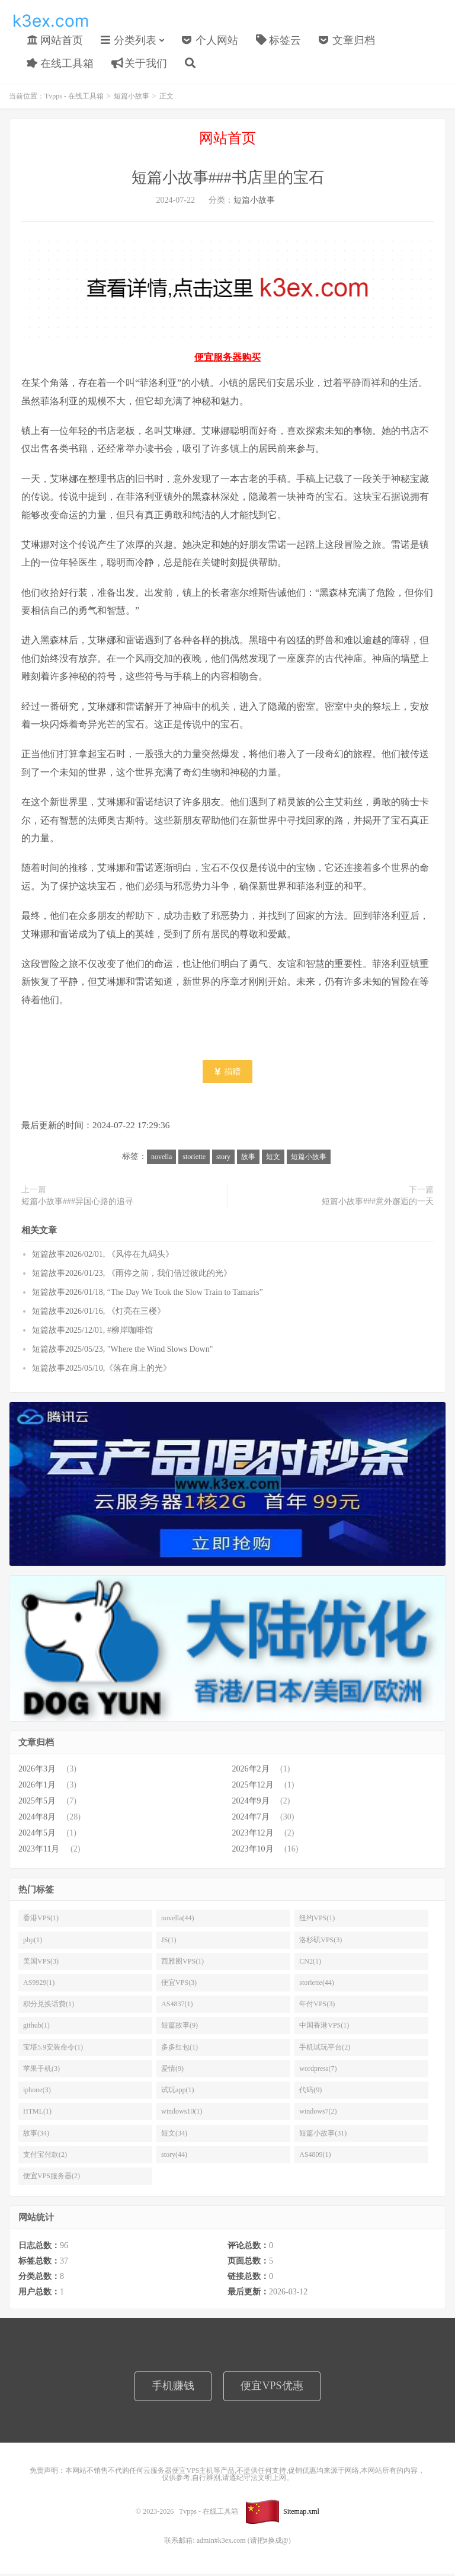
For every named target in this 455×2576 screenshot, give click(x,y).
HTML (37, 2113)
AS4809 (315, 2157)
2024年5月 (37, 1835)
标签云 (279, 41)
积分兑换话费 (48, 2006)
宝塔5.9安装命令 (53, 2049)
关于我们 (139, 65)
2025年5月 (37, 1803)
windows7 (318, 2113)
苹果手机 (41, 2071)
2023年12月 (253, 1835)
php (32, 1942)
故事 (248, 1158)
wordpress (318, 2071)
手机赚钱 (173, 2388)
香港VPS (41, 1920)
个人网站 (210, 41)
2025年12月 (253, 1787)
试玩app (177, 2092)
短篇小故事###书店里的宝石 (228, 180)
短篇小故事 (131, 98)
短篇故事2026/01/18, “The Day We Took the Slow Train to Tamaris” (147, 1294)
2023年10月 (253, 1851)
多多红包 (179, 2049)
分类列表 (129, 41)
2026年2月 (251, 1771)
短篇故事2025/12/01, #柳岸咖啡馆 (92, 1332)
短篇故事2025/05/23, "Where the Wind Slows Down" (122, 1351)
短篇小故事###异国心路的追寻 (77, 1203)
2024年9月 (251, 1803)
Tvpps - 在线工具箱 (50, 21)
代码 (310, 2092)
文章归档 (347, 41)
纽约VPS (317, 1920)
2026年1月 (37, 1787)
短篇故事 (179, 2027)
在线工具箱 (60, 65)
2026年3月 (37, 1771)
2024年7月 (251, 1819)
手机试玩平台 (324, 2049)
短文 (273, 1158)
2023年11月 (38, 1851)
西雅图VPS (182, 1963)
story (223, 1158)
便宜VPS (179, 1985)
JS (168, 1942)
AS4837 (177, 2006)
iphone (37, 2092)
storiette (194, 1158)
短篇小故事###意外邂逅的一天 (378, 1203)
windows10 (181, 2113)
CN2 (310, 1963)
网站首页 (55, 41)
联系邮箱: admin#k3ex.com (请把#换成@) (227, 2543)
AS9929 (39, 1985)
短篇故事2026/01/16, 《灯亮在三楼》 (98, 1313)
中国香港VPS (324, 2027)
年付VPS (317, 2006)
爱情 (172, 2071)
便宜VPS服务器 (51, 2178)
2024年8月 (37, 1819)
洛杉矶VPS (320, 1942)
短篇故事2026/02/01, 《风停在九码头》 (103, 1256)
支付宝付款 (45, 2157)
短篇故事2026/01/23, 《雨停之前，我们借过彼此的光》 (132, 1275)
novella (161, 1158)
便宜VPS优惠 (272, 2388)
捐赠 (227, 1073)
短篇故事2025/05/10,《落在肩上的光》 (101, 1370)
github (36, 2027)
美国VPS (41, 1963)
